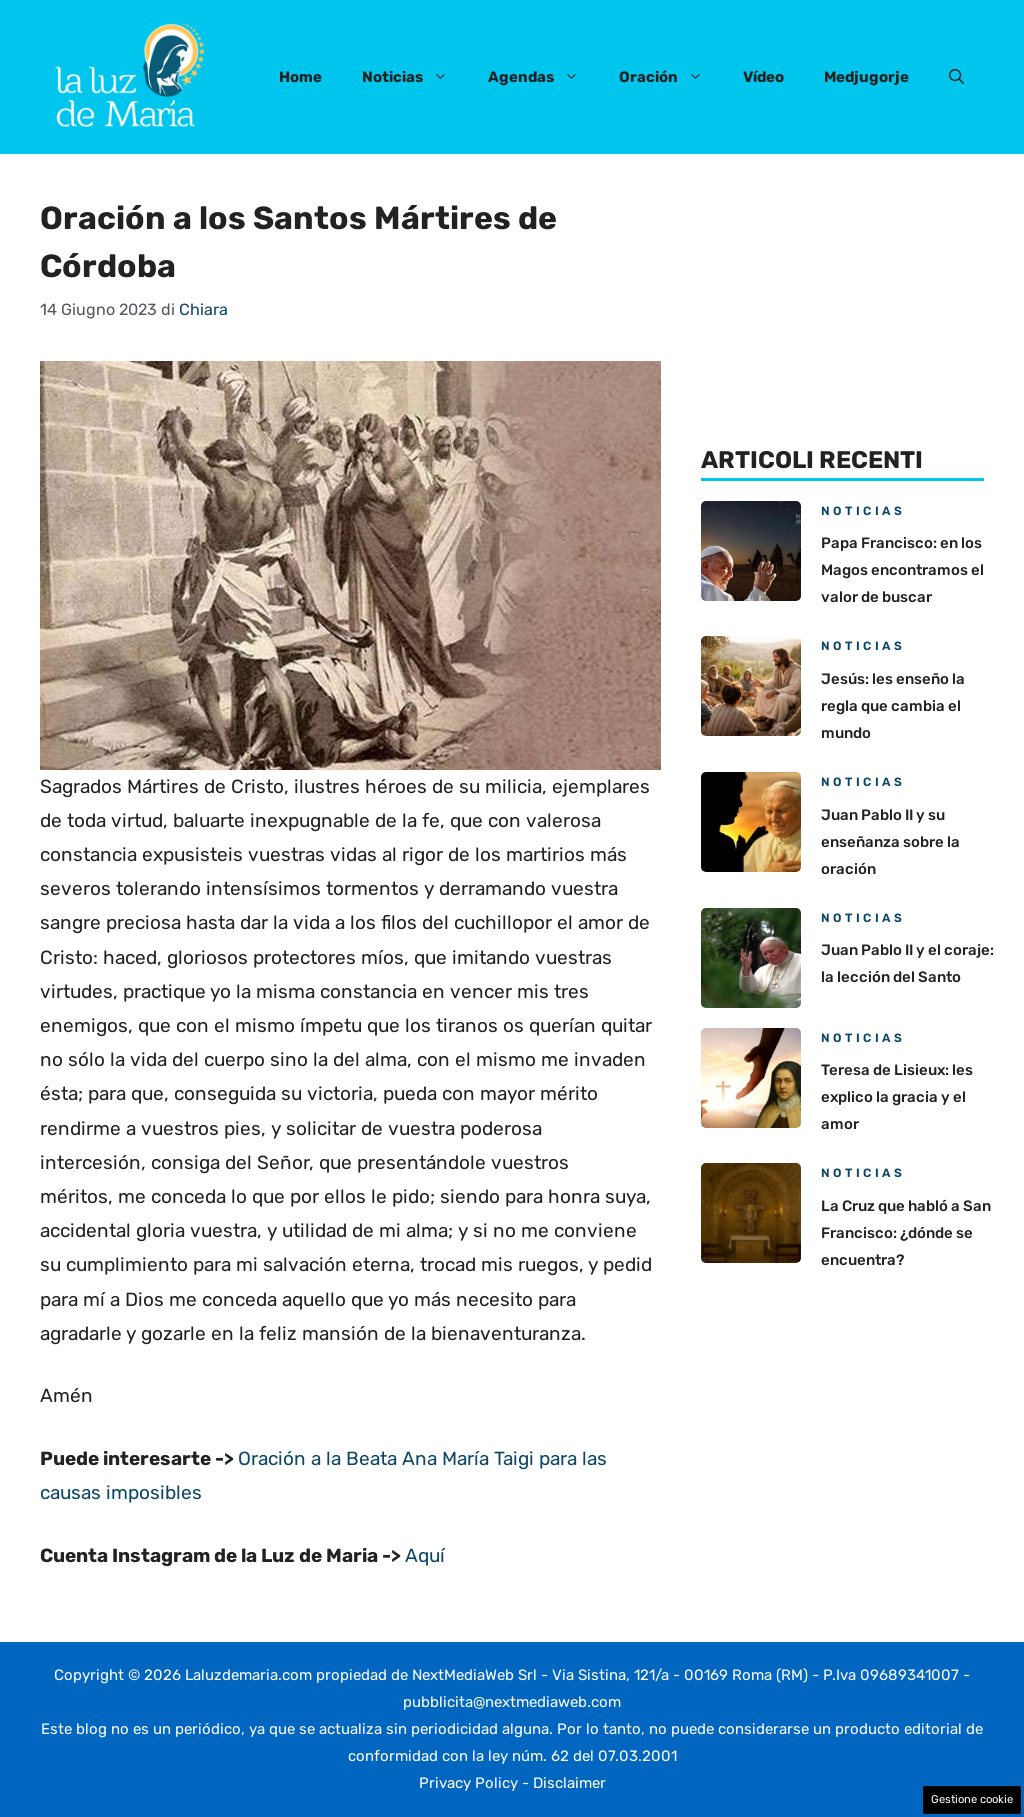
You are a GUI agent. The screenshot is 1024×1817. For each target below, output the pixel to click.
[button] (956, 77)
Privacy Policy (468, 1783)
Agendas (543, 77)
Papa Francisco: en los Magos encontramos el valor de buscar (902, 570)
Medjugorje (866, 77)
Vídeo (763, 77)
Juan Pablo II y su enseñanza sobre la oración (890, 842)
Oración (671, 77)
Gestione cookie (972, 1799)
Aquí (425, 1555)
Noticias (415, 77)
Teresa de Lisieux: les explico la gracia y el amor (897, 1097)
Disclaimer (569, 1783)
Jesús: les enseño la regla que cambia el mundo (893, 706)
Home (300, 77)
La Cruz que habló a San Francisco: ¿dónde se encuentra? (906, 1233)
